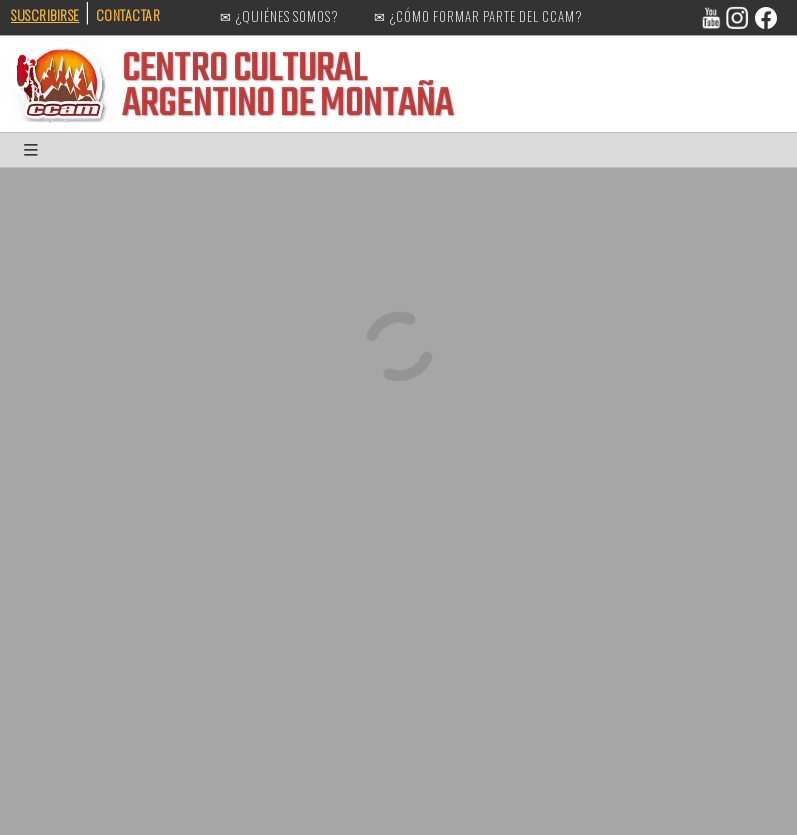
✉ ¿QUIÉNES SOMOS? (279, 17)
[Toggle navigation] (32, 154)
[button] (32, 154)
